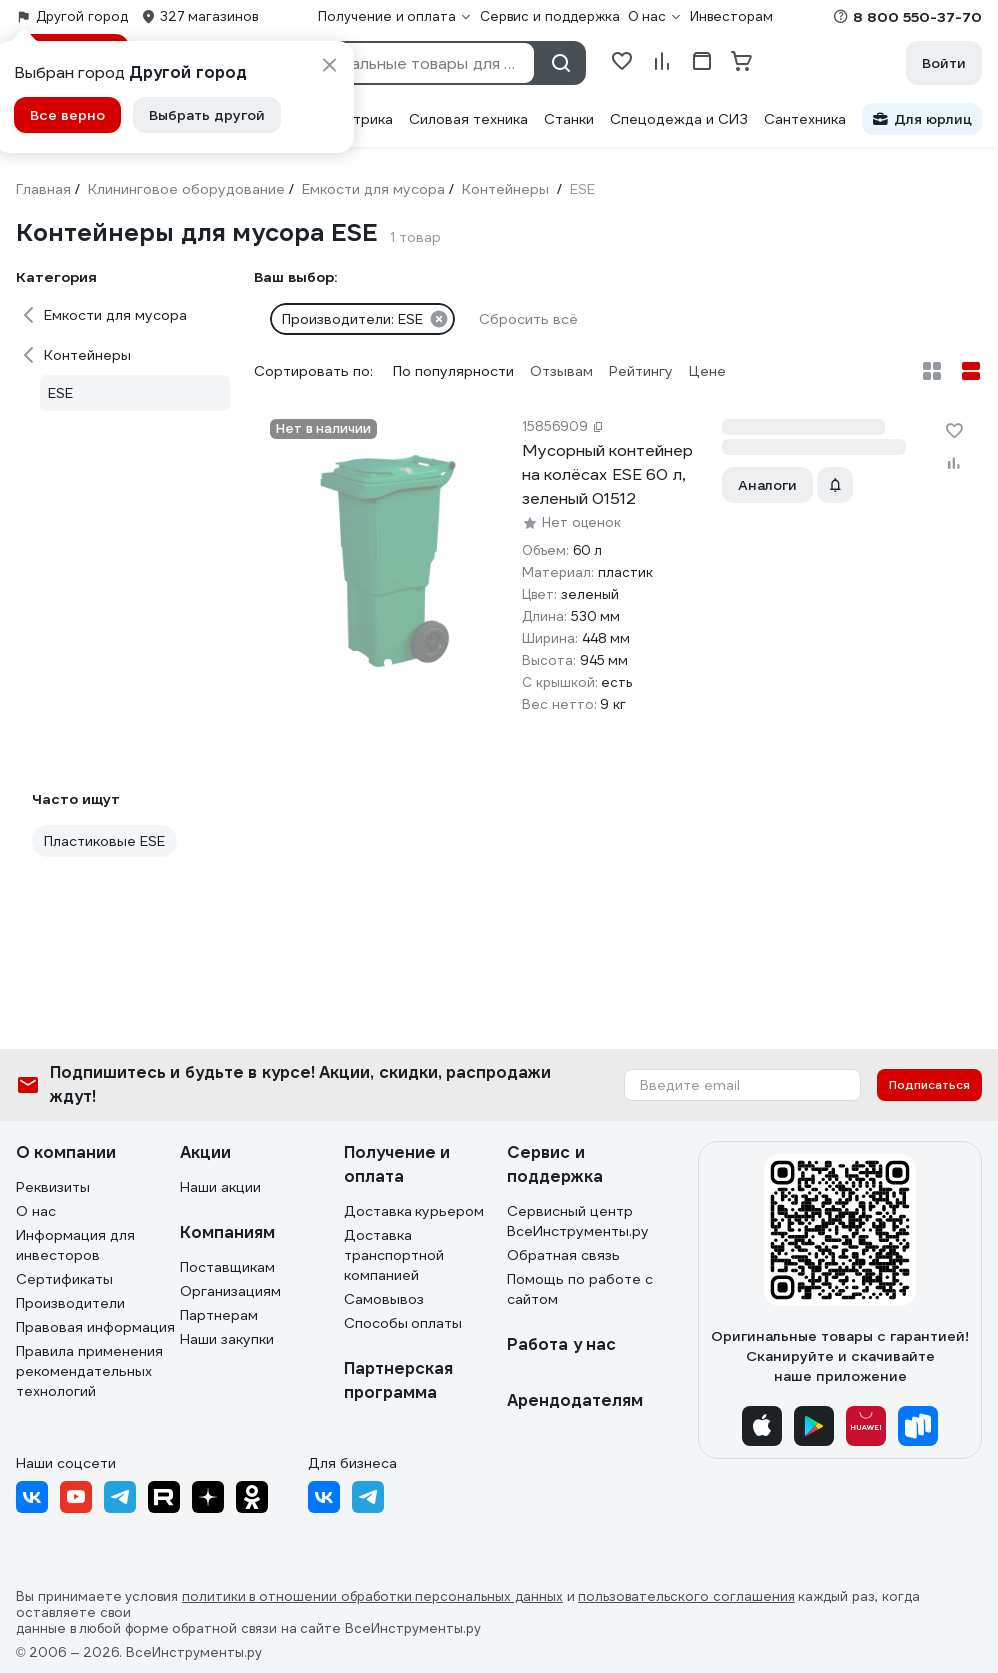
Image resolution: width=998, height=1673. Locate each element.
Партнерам (219, 1315)
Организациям (230, 1291)
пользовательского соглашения (686, 1597)
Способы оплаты (403, 1323)
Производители (70, 1303)
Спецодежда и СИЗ (679, 119)
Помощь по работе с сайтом (580, 1289)
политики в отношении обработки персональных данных (372, 1597)
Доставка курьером (414, 1211)
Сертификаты (64, 1279)
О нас (36, 1211)
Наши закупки (227, 1339)
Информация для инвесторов (75, 1245)
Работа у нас (561, 1344)
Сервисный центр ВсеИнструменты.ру (578, 1221)
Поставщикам (227, 1267)
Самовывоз (384, 1299)
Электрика (355, 119)
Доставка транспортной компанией (394, 1255)
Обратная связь (563, 1255)
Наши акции (220, 1187)
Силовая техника (468, 119)
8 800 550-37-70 (917, 17)
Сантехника (805, 119)
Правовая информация (95, 1327)
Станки (569, 119)
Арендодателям (575, 1400)
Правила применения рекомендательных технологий (89, 1371)
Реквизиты (53, 1187)
